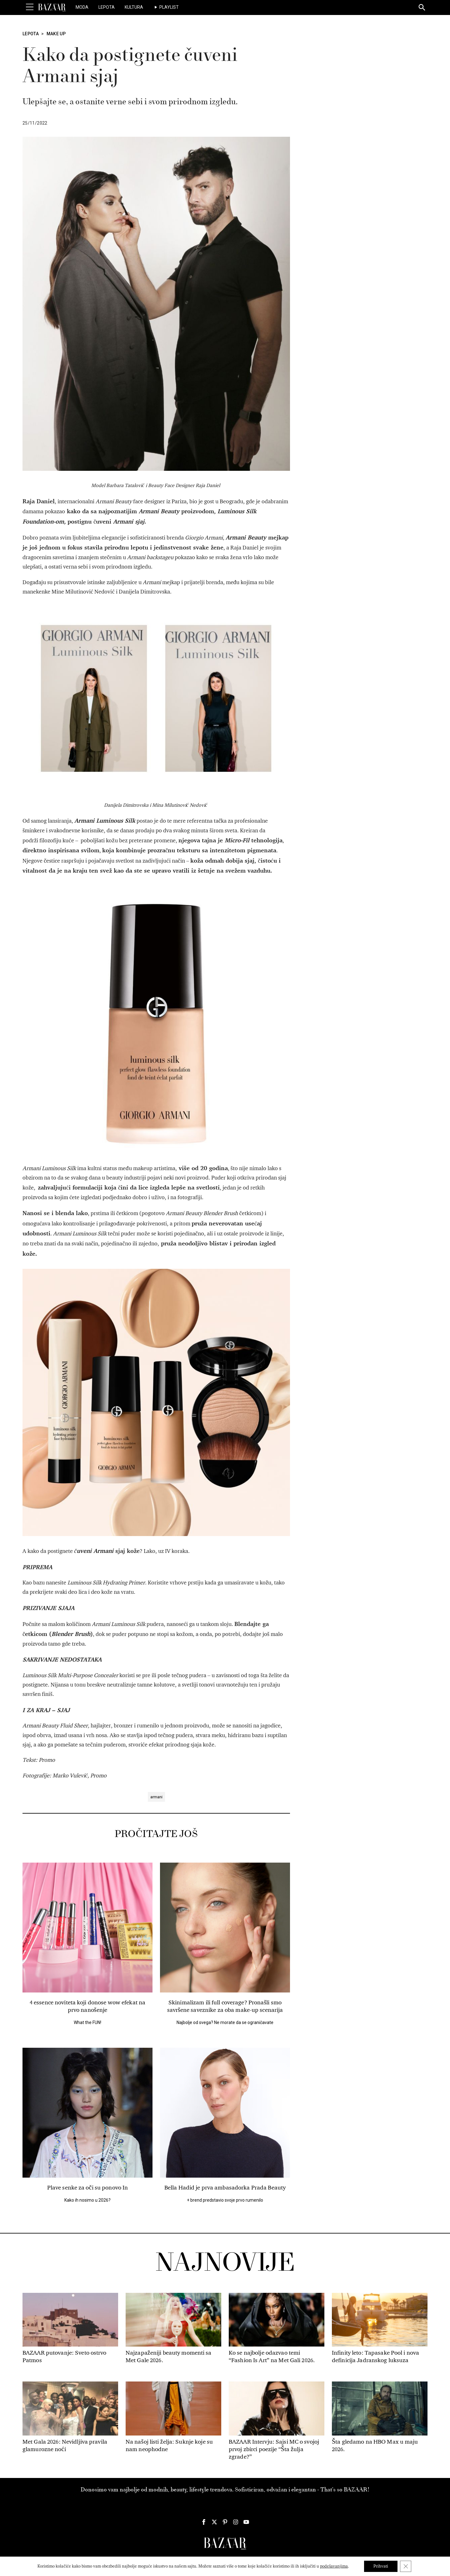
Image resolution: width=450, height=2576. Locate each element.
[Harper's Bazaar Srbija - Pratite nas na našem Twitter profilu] (214, 2522)
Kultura (134, 7)
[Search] (422, 7)
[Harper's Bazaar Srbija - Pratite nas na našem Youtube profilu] (246, 2522)
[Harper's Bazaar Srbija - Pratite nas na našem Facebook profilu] (203, 2522)
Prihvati (380, 2566)
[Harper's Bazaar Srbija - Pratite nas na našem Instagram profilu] (235, 2522)
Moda (82, 7)
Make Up (56, 33)
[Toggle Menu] (29, 7)
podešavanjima (334, 2566)
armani (156, 1797)
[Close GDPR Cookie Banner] (405, 2566)
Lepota (106, 7)
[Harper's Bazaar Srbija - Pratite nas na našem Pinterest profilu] (225, 2522)
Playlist (169, 7)
